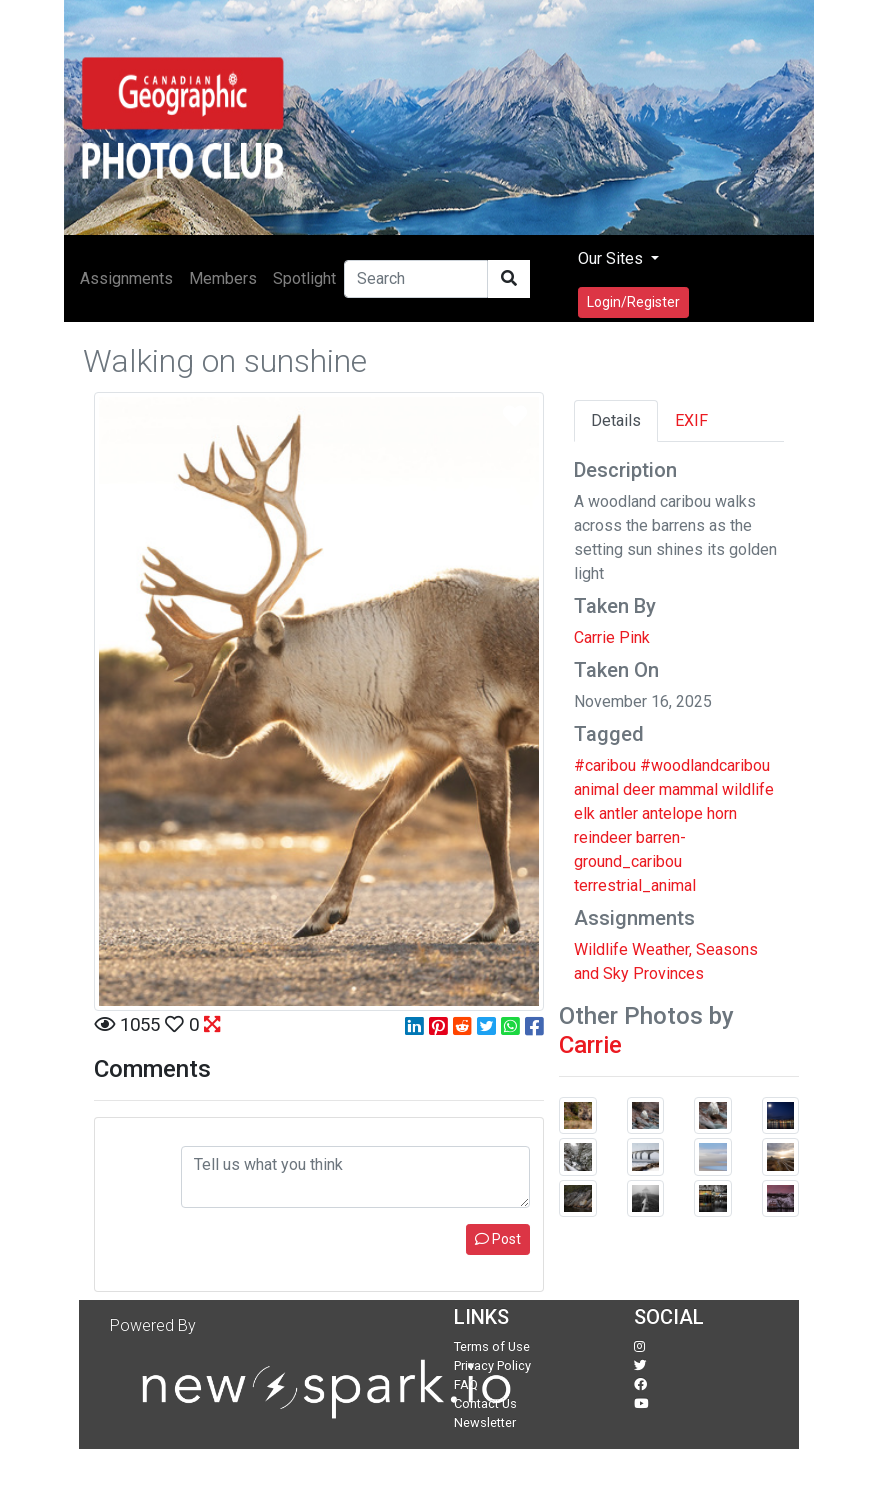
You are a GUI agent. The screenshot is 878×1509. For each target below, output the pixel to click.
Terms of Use (492, 1346)
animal (596, 789)
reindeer (603, 837)
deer (639, 789)
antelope (672, 813)
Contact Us (485, 1403)
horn (722, 813)
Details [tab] (616, 420)
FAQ (466, 1384)
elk (584, 813)
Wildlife (601, 949)
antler (618, 813)
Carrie (590, 1045)
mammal (688, 789)
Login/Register (633, 302)
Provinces (668, 973)
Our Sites (612, 258)
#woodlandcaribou (705, 765)
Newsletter (485, 1422)
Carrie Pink (612, 637)
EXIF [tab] (691, 420)
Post (498, 1239)
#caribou (605, 765)
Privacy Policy (492, 1365)
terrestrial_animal (635, 885)
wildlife (748, 789)
